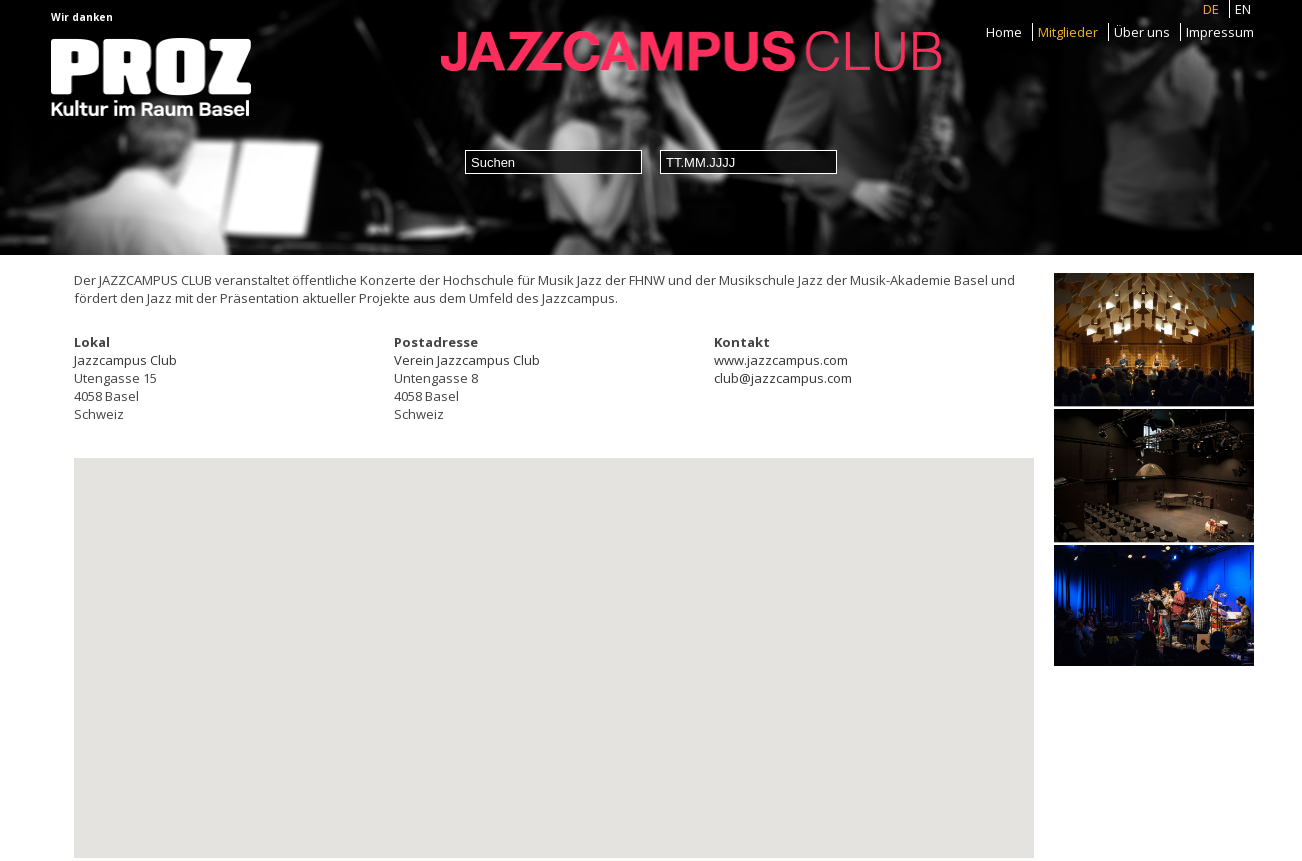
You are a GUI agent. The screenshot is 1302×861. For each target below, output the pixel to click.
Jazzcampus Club (125, 360)
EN (1243, 9)
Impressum (1220, 32)
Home (1004, 32)
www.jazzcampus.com (781, 360)
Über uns (1142, 32)
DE (1211, 9)
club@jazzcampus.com (783, 378)
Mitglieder (1068, 32)
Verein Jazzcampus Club (467, 360)
